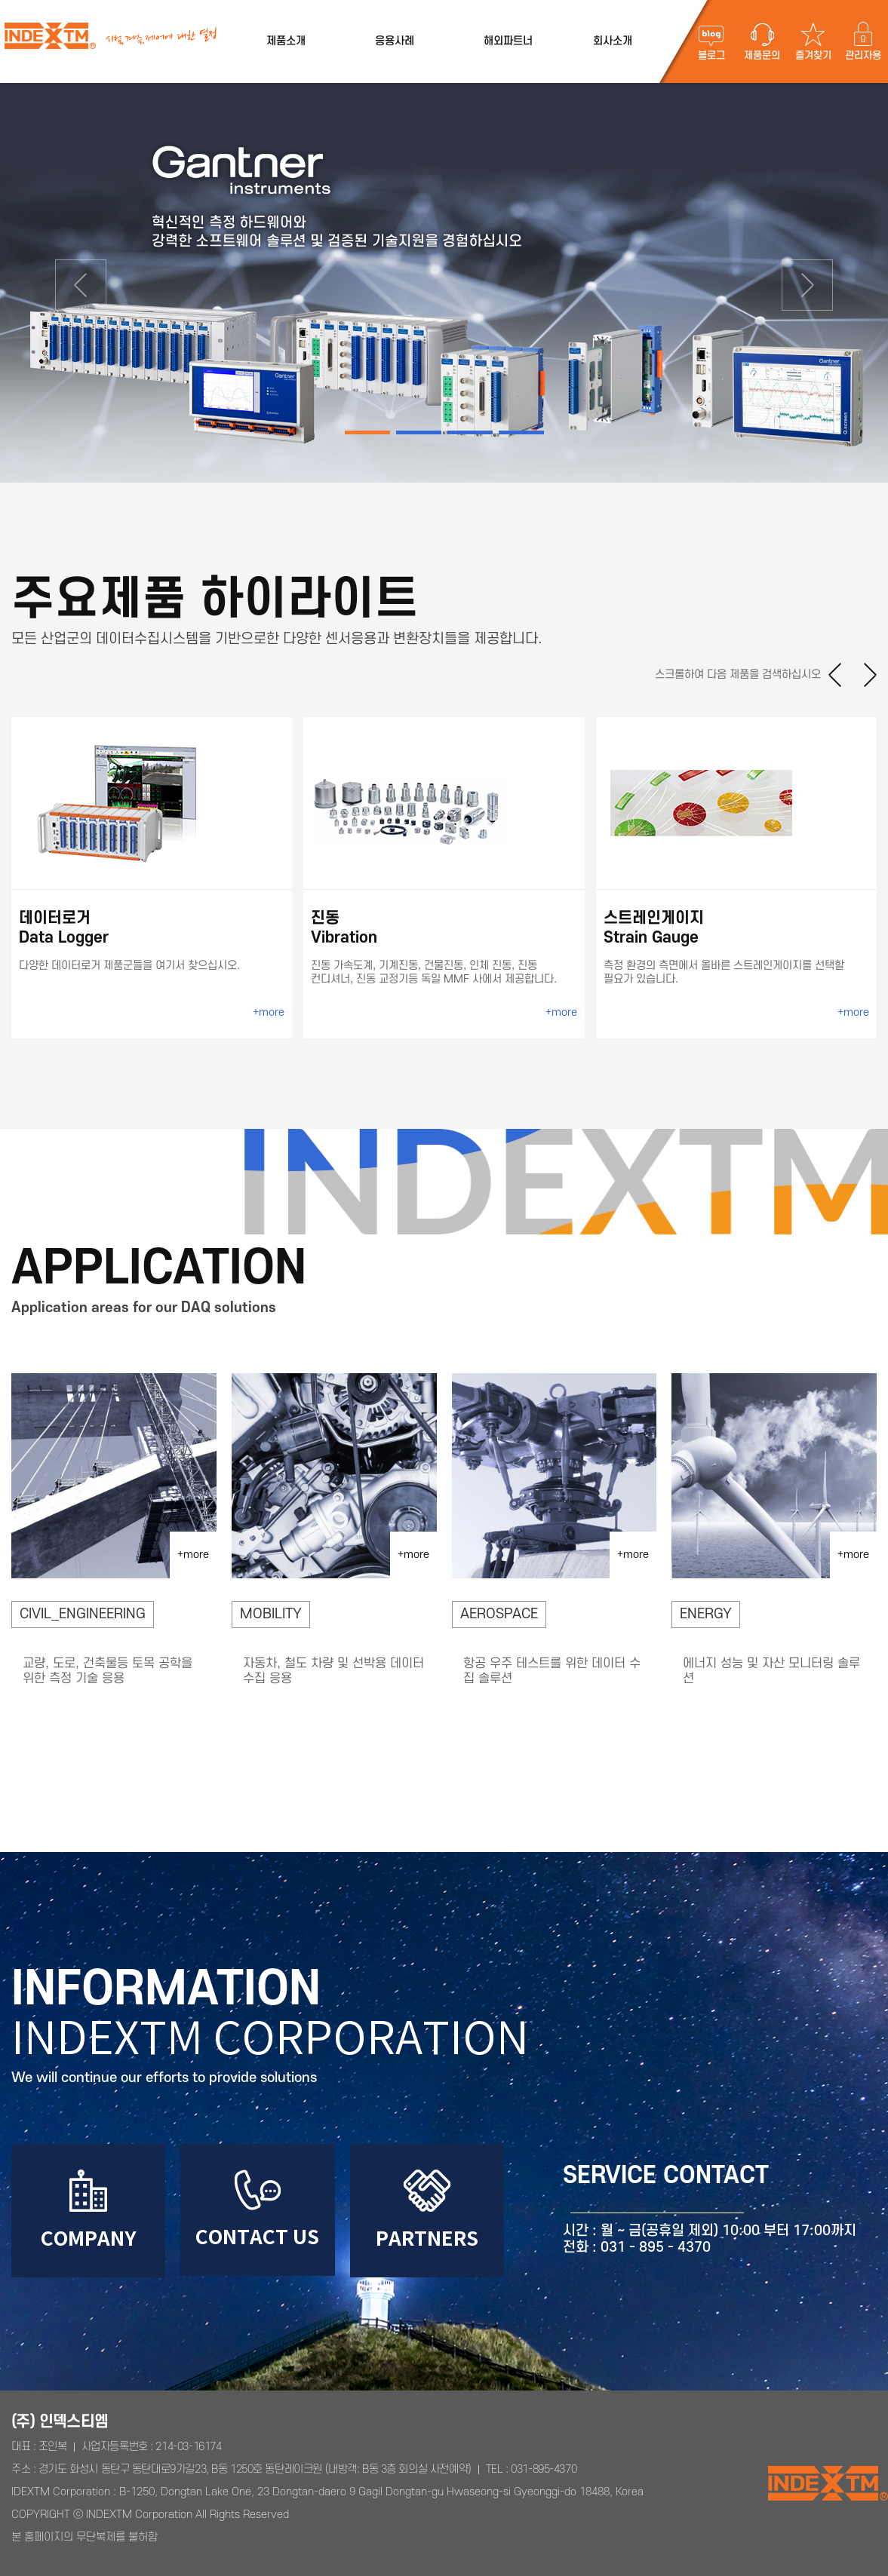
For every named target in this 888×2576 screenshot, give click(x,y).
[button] (67, 283)
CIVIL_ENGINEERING (83, 1614)
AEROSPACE (499, 1614)
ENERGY (706, 1614)
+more (268, 1012)
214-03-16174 (188, 2446)
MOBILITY (271, 1614)
